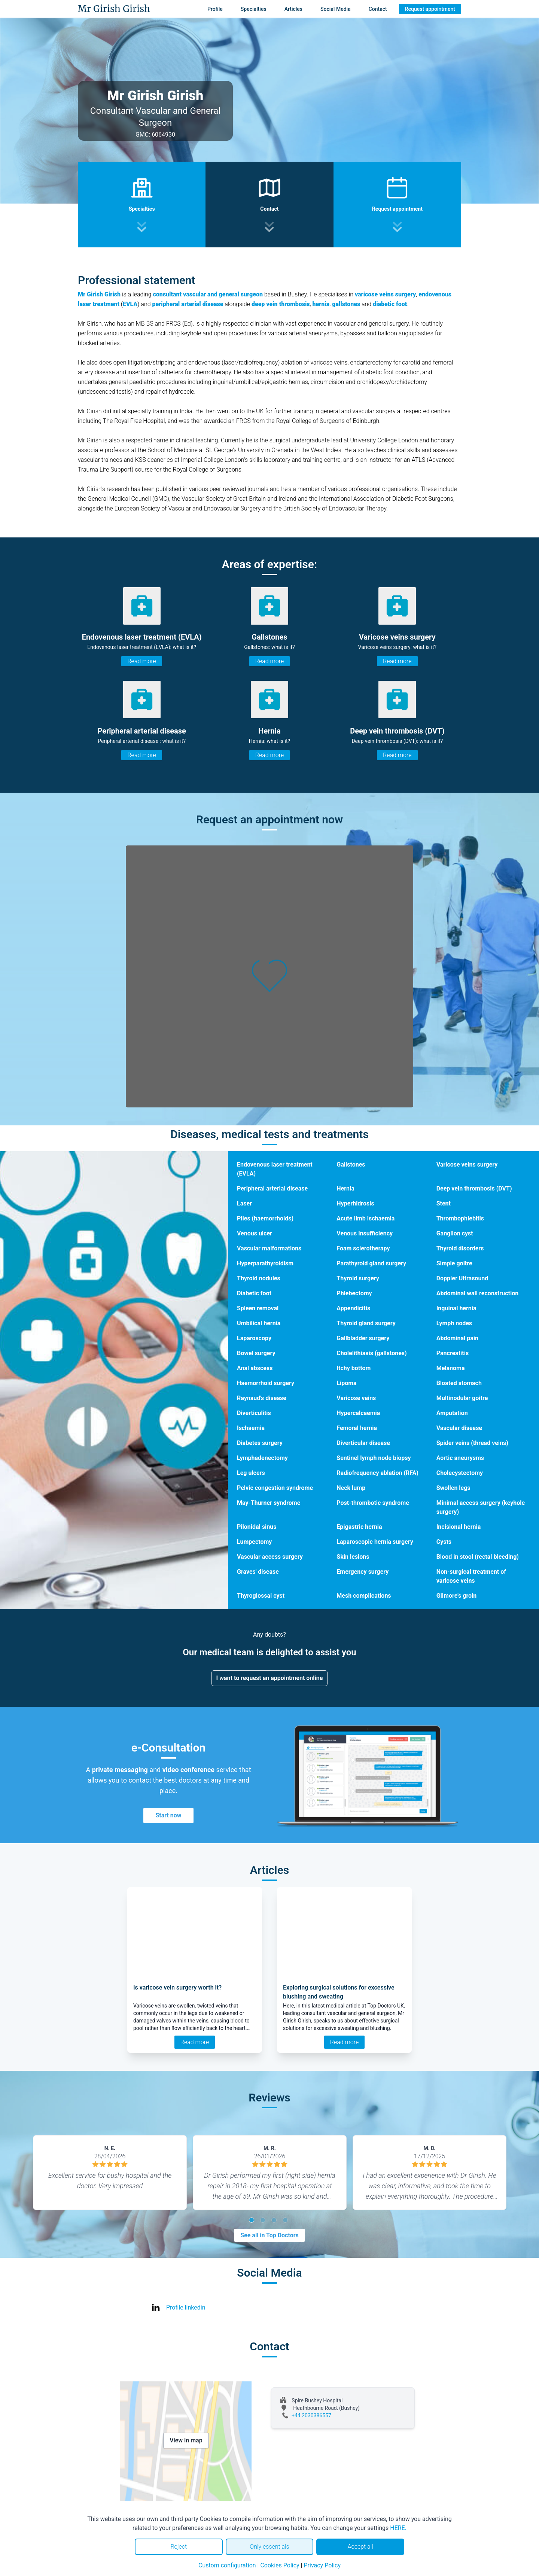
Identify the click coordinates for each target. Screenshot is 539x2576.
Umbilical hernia (258, 1323)
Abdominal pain (457, 1338)
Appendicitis (353, 1308)
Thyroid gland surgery (366, 1323)
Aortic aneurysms (460, 1457)
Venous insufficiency (365, 1233)
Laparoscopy (254, 1338)
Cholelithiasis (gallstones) (371, 1353)
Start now (168, 1815)
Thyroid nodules (258, 1278)
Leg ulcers (251, 1472)
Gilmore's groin (456, 1595)
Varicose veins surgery (467, 1164)
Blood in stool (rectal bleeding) (477, 1556)
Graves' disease (258, 1571)
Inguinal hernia (456, 1308)
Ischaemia (251, 1428)
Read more (141, 661)
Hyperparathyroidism (265, 1263)
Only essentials (269, 2546)
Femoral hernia (357, 1428)
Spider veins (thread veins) (472, 1442)
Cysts (443, 1541)
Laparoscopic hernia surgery (375, 1541)
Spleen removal (257, 1308)
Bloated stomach (459, 1383)
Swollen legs (453, 1487)
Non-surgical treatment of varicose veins (471, 1576)
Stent (443, 1203)
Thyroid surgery (358, 1278)
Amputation (452, 1413)
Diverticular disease (363, 1442)
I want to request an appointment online (269, 1678)
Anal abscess (254, 1368)
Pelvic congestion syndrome (275, 1487)
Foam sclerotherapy (363, 1248)
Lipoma (346, 1383)
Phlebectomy (354, 1293)
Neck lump (351, 1487)
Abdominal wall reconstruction (477, 1293)
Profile (215, 9)
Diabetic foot (254, 1293)
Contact (378, 9)
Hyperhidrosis (355, 1203)
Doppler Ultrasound (462, 1278)
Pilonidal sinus (256, 1526)
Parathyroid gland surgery (371, 1263)
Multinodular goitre (462, 1398)
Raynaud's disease (261, 1398)
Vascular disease (459, 1428)
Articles (293, 9)
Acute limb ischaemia (366, 1218)
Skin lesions (353, 1556)
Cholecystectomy (459, 1472)
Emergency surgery (363, 1571)
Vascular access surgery (270, 1556)
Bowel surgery (256, 1353)
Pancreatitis (452, 1353)
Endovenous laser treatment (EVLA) (275, 1169)
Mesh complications (364, 1595)
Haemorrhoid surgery (265, 1383)
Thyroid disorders (460, 1248)
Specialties (254, 9)
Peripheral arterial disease (272, 1188)
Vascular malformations (269, 1248)
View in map (186, 2440)
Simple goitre (454, 1263)
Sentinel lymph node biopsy (374, 1457)
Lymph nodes (454, 1323)
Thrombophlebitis (460, 1218)
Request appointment (430, 9)
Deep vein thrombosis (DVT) (474, 1188)
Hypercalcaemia (358, 1413)
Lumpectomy (254, 1541)
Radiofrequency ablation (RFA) (377, 1472)
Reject (178, 2546)
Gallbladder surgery (363, 1338)
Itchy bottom (354, 1368)
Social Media (335, 9)
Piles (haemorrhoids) (265, 1218)
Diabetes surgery (260, 1442)
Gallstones (351, 1164)
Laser (244, 1203)
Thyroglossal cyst (260, 1595)
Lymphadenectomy (262, 1457)
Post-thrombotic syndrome (373, 1502)
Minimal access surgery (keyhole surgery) (480, 1507)
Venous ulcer (254, 1233)
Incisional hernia (458, 1526)
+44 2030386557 (311, 2415)
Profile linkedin (185, 2307)
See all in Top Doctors (269, 2235)
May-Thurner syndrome (268, 1502)
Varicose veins (356, 1398)
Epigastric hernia (359, 1526)
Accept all (360, 2546)
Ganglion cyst (454, 1233)
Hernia (345, 1188)
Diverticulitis (254, 1413)
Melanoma (450, 1368)
